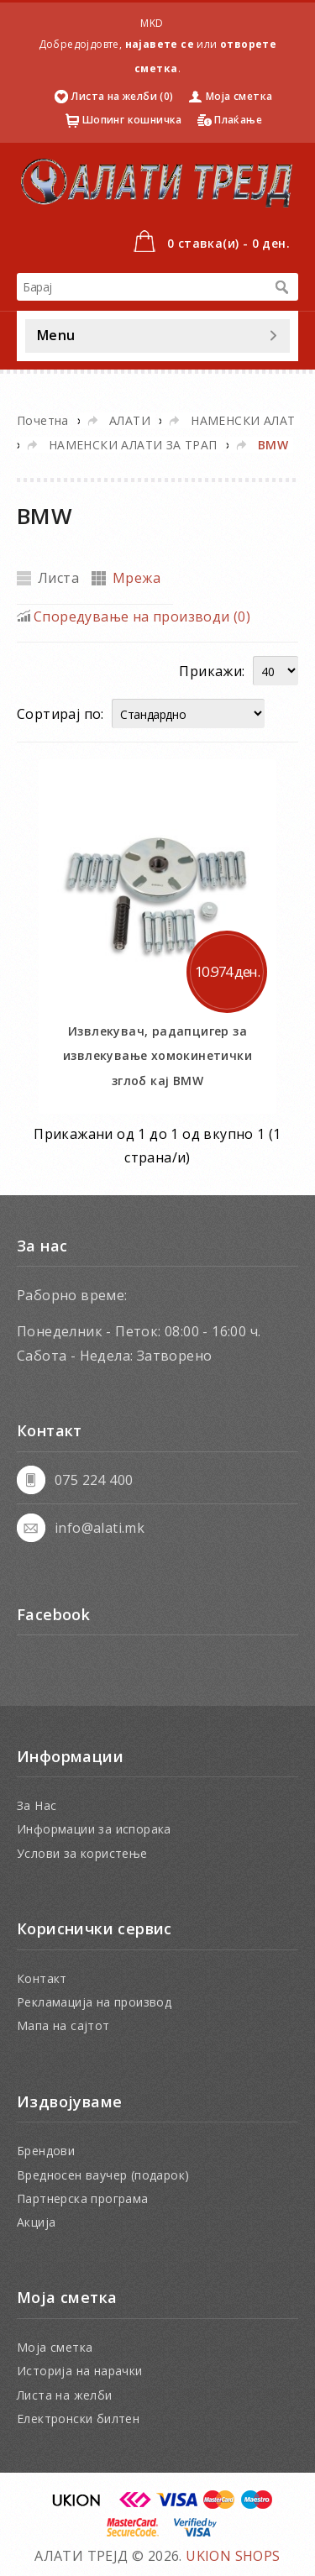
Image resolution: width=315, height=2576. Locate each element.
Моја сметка (239, 96)
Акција (36, 2222)
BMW (273, 445)
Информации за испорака (94, 1829)
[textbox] (141, 287)
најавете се (159, 44)
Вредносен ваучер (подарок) (103, 2175)
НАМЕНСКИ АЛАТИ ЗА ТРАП (133, 445)
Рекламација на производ (94, 2002)
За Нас (36, 1805)
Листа (58, 577)
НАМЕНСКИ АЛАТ (243, 420)
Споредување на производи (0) (142, 616)
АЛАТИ (129, 420)
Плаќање (238, 120)
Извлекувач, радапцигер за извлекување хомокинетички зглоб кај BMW (157, 1056)
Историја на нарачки (80, 2371)
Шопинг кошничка (132, 120)
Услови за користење (82, 1853)
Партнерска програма (83, 2198)
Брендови (46, 2151)
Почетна (43, 420)
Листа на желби (65, 2395)
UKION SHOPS (233, 2556)
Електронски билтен (78, 2418)
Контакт (42, 1978)
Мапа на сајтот (63, 2025)
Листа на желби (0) (122, 96)
